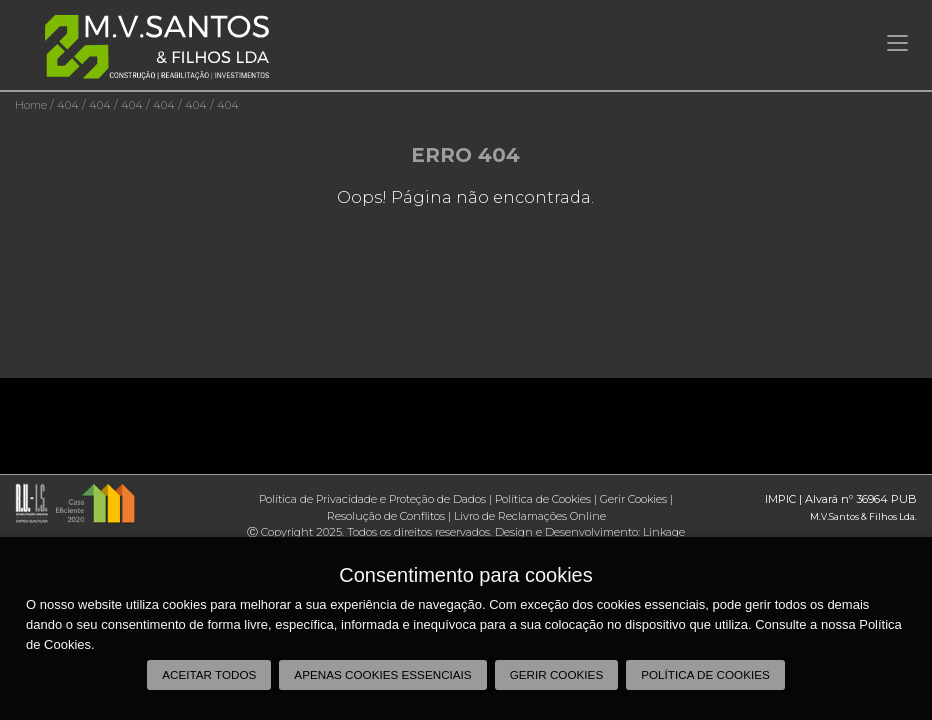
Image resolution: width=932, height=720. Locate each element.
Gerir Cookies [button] (557, 674)
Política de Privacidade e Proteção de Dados (372, 499)
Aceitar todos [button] (209, 674)
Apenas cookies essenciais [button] (382, 674)
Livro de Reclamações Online (530, 516)
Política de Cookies (543, 499)
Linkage (664, 532)
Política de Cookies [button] (705, 674)
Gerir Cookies (633, 499)
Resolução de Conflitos (386, 516)
